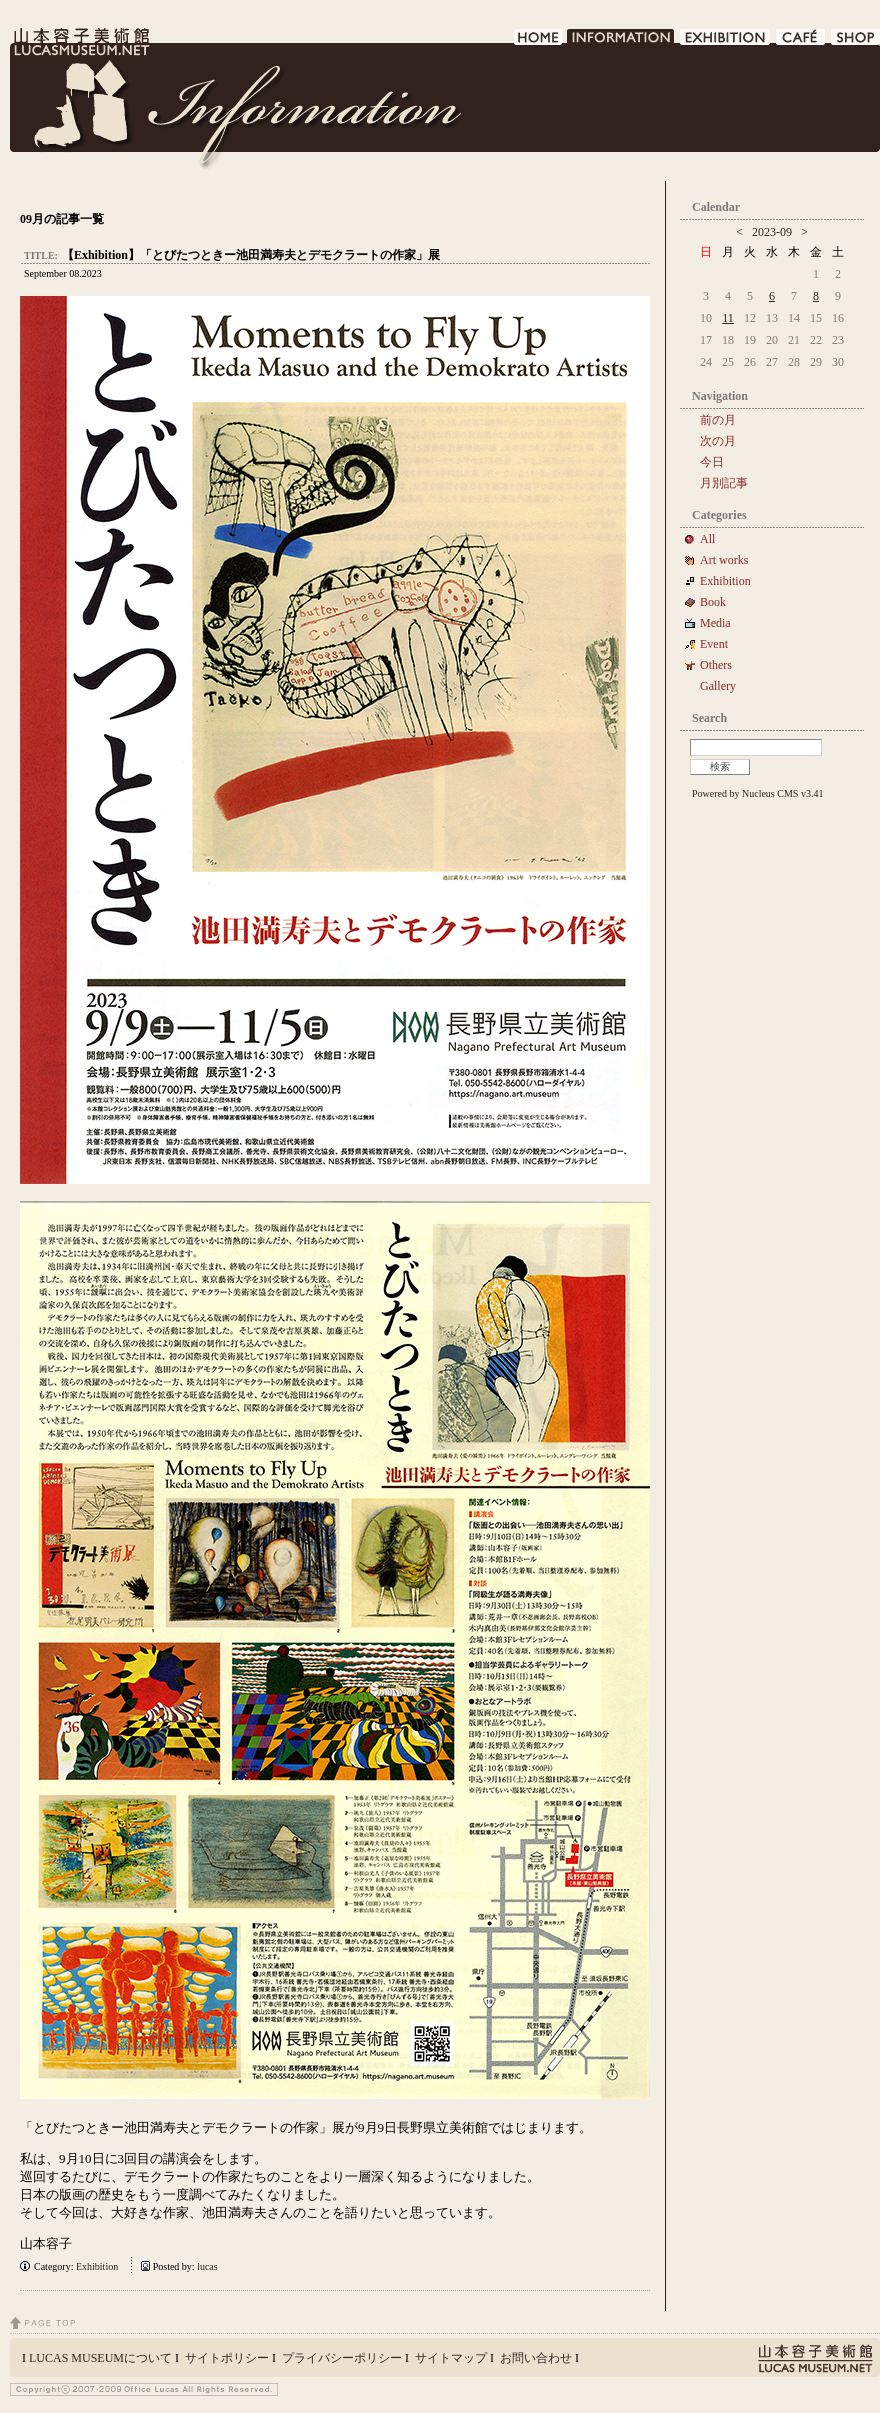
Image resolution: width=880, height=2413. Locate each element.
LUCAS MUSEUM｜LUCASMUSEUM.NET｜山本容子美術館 (80, 42)
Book (719, 602)
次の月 (718, 441)
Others (716, 665)
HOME (538, 42)
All (707, 539)
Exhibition (97, 2266)
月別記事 (724, 483)
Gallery (718, 686)
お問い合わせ (536, 2358)
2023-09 (772, 232)
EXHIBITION (726, 42)
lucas (207, 2266)
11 (728, 318)
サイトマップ (451, 2358)
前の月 (718, 420)
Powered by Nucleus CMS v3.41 (757, 793)
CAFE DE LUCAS (801, 42)
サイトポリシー (227, 2358)
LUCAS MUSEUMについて (100, 2358)
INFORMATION (621, 42)
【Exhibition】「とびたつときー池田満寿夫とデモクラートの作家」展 (251, 255)
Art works (724, 560)
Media (721, 623)
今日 (712, 462)
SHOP (855, 42)
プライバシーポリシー (342, 2358)
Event (714, 644)
